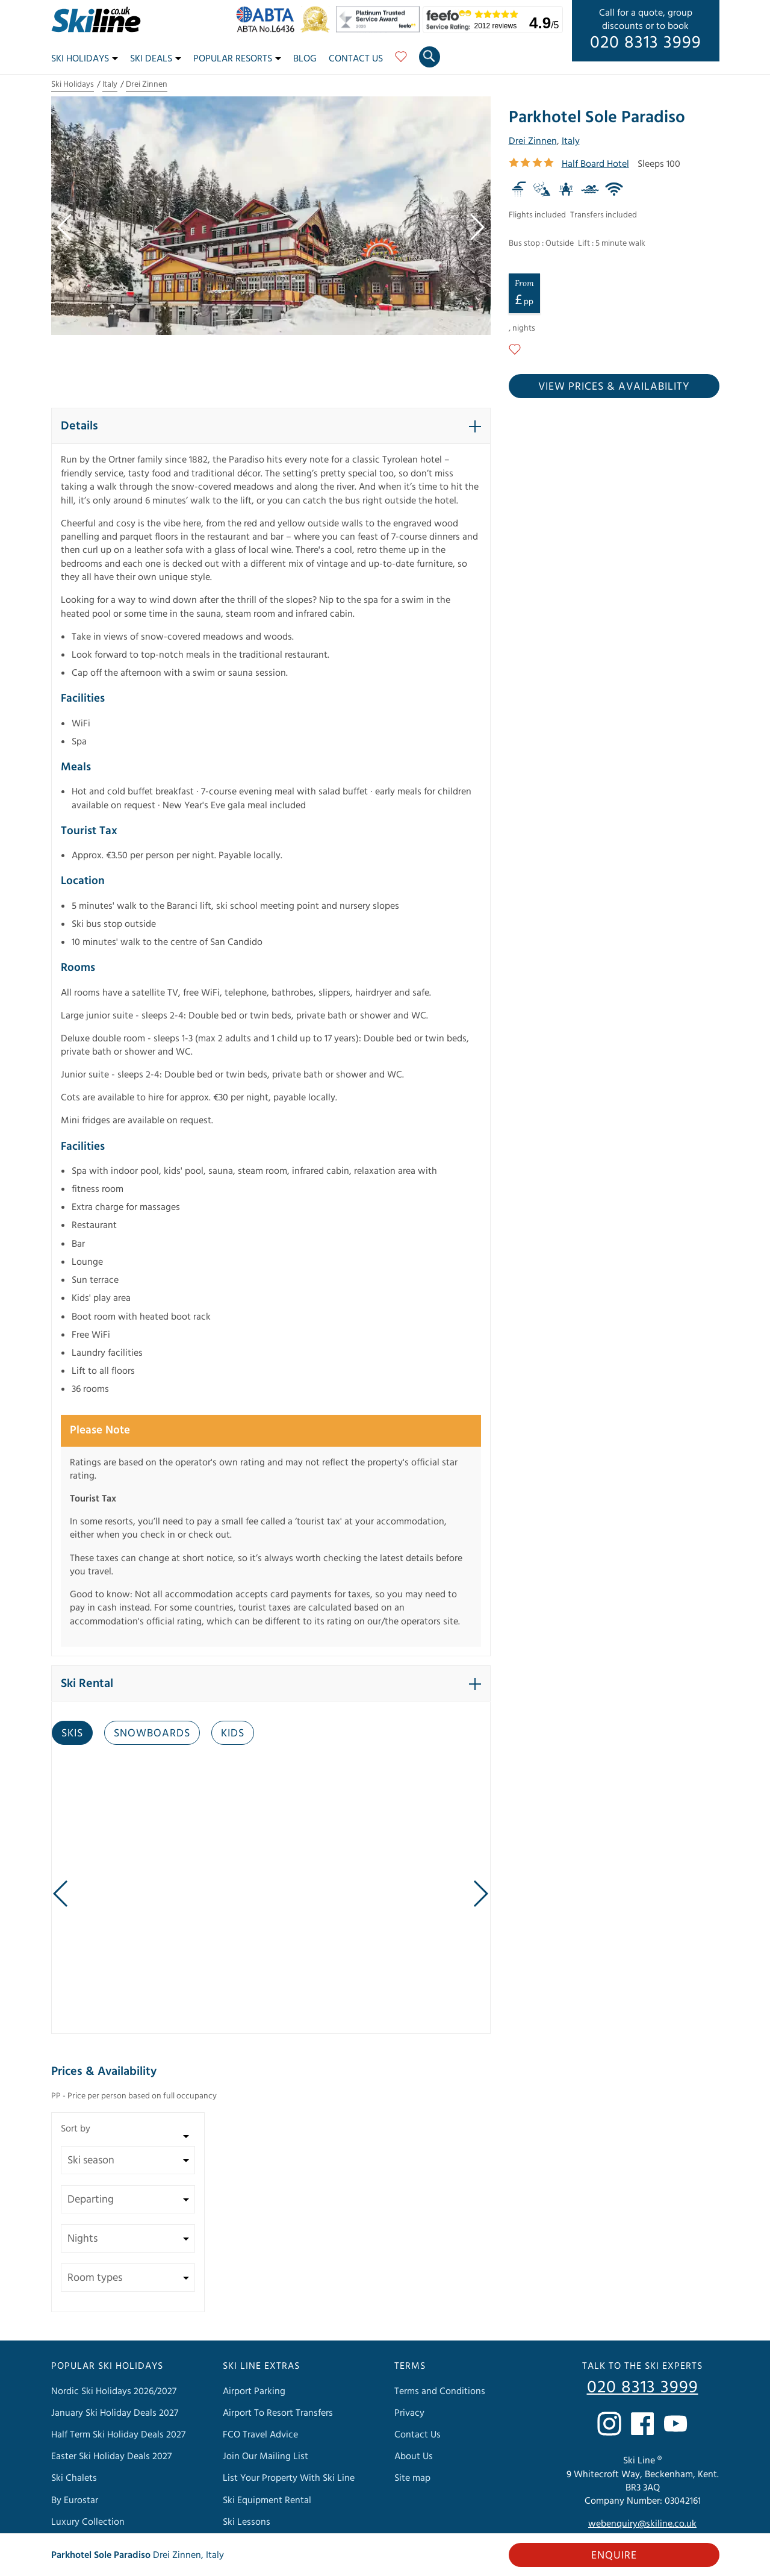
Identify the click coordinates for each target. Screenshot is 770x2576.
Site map (412, 2477)
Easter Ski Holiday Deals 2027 (111, 2456)
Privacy (409, 2412)
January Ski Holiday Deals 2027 (114, 2412)
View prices (614, 386)
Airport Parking (254, 2391)
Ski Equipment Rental (267, 2500)
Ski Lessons (246, 2521)
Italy (109, 84)
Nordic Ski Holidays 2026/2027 (113, 2391)
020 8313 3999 (645, 43)
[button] (271, 425)
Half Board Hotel (595, 163)
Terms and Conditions (439, 2391)
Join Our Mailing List (265, 2456)
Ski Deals (155, 58)
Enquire (614, 2555)
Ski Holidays (84, 58)
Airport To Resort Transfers (278, 2412)
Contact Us (356, 58)
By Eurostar (74, 2500)
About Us (413, 2456)
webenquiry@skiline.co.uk (642, 2523)
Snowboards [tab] (152, 1733)
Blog (305, 58)
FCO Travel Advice (260, 2434)
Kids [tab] (232, 1733)
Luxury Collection (88, 2521)
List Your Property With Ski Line (289, 2477)
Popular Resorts (237, 58)
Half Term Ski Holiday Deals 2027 (118, 2434)
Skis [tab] (72, 1733)
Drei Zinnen (146, 84)
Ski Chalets (74, 2477)
